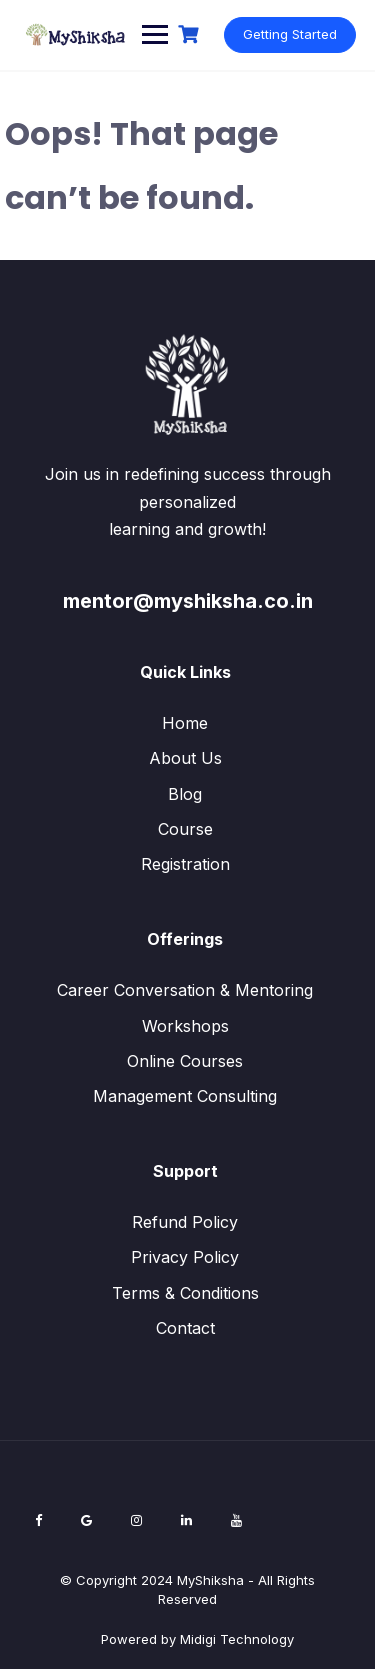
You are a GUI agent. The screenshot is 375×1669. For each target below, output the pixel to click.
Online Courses (185, 1061)
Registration (185, 864)
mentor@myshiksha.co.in (188, 601)
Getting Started (290, 34)
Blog (185, 794)
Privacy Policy (185, 1257)
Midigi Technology (237, 1639)
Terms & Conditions (185, 1293)
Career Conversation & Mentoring (185, 990)
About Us (185, 758)
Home (185, 723)
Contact (185, 1328)
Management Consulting (185, 1096)
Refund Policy (185, 1222)
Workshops (185, 1026)
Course (185, 829)
